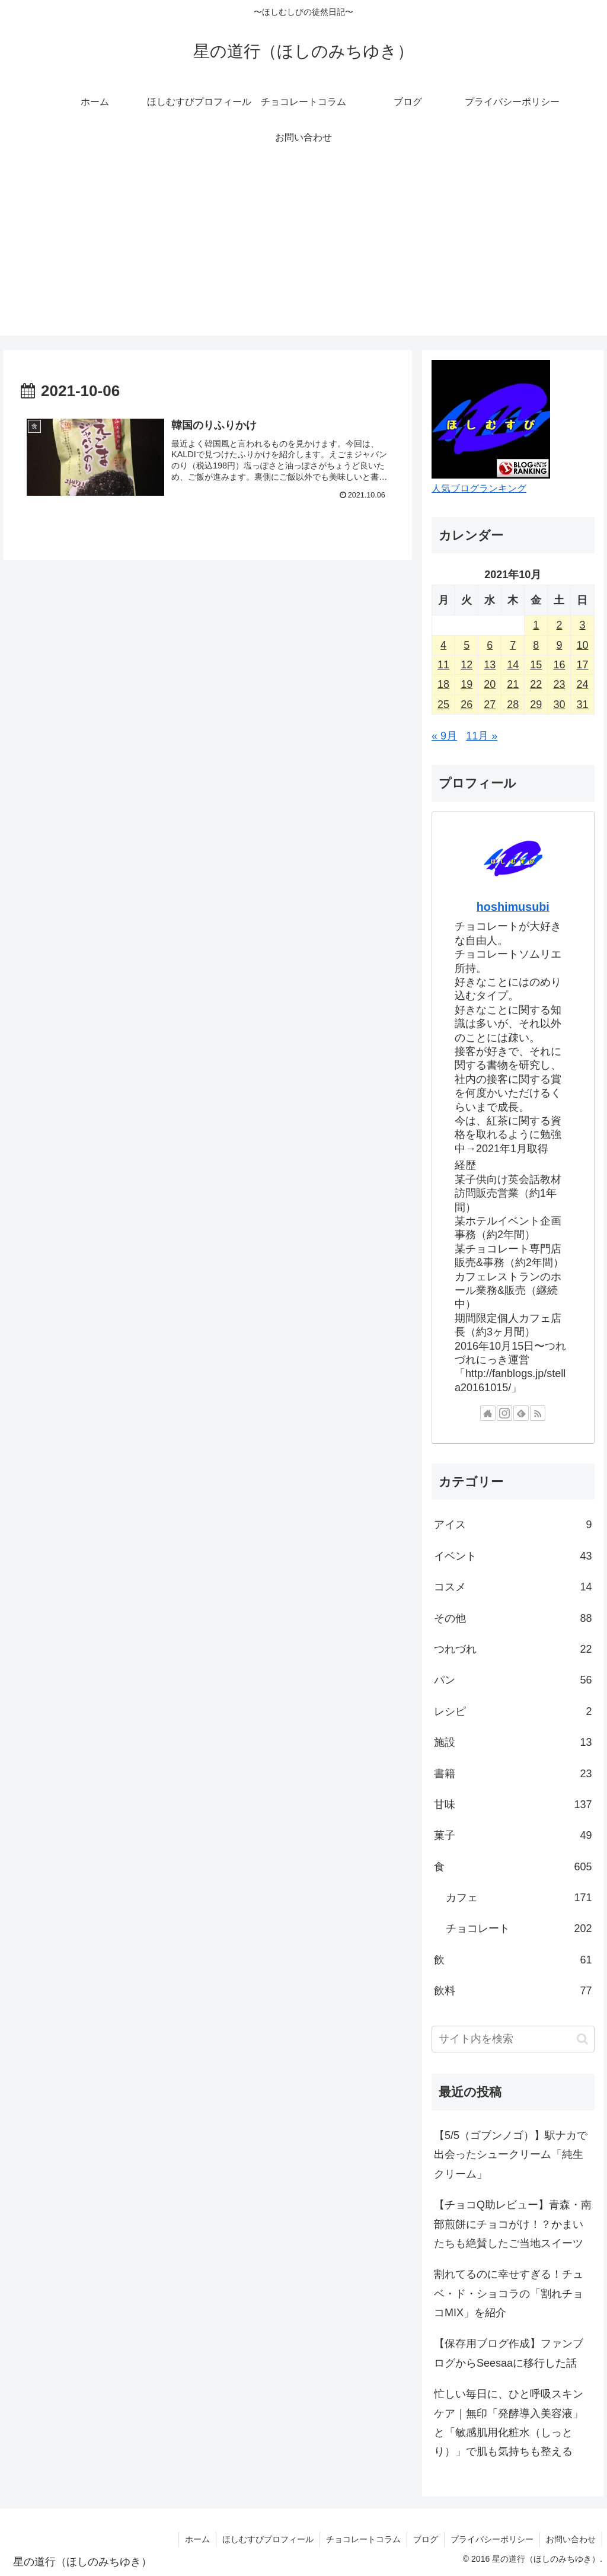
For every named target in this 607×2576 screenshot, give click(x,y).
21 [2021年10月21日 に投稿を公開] (513, 684)
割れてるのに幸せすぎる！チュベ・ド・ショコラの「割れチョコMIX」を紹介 (508, 2293)
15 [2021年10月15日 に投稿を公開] (536, 665)
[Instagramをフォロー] (504, 1413)
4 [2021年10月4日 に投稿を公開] (443, 645)
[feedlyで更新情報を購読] (521, 1413)
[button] (582, 2039)
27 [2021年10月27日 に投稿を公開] (490, 704)
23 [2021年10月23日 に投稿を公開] (559, 684)
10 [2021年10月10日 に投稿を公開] (582, 645)
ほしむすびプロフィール (268, 2539)
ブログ (425, 2539)
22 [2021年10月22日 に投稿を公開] (536, 684)
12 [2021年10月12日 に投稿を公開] (466, 665)
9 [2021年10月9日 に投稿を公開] (559, 645)
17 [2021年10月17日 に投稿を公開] (582, 665)
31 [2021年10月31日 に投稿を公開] (582, 704)
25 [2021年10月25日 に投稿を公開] (443, 704)
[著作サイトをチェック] (488, 1413)
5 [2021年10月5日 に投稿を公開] (466, 645)
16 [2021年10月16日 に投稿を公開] (559, 665)
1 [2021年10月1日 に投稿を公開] (536, 625)
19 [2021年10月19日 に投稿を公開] (466, 684)
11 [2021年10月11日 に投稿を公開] (443, 665)
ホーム (197, 2539)
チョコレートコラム (363, 2539)
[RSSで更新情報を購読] (537, 1413)
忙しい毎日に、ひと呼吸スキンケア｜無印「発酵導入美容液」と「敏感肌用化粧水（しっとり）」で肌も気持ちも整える (508, 2422)
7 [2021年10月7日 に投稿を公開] (513, 645)
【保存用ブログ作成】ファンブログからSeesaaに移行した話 (508, 2353)
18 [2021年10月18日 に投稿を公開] (443, 684)
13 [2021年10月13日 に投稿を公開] (490, 665)
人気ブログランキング (479, 488)
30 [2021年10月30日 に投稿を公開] (559, 704)
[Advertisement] (303, 253)
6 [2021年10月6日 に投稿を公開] (490, 645)
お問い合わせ (571, 2539)
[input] (513, 2039)
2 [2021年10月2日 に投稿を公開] (559, 625)
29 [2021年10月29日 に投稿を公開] (536, 704)
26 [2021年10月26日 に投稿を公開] (466, 704)
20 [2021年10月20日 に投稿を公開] (490, 684)
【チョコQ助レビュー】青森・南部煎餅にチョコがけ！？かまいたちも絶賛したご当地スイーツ (513, 2224)
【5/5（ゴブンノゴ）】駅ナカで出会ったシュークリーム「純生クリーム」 (510, 2154)
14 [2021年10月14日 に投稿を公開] (513, 665)
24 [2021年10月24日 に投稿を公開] (582, 684)
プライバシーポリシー (492, 2539)
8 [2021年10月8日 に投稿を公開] (536, 645)
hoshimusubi (513, 906)
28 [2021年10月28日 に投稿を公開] (513, 704)
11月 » (481, 736)
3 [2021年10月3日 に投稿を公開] (582, 625)
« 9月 (444, 736)
